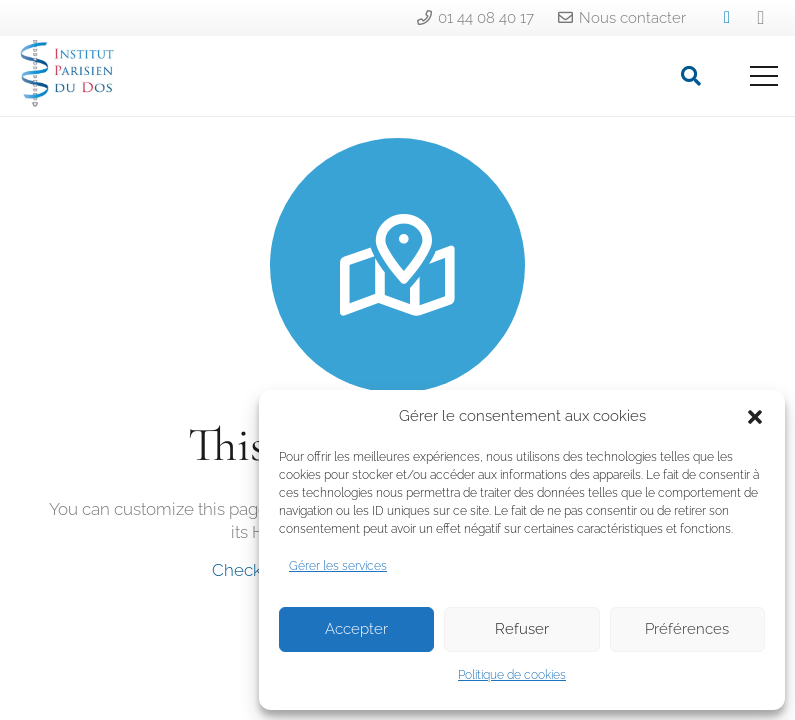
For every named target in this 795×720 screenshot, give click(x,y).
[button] (755, 417)
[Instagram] (761, 18)
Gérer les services (338, 566)
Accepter (356, 629)
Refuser (522, 629)
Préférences (687, 629)
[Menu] (763, 76)
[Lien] (67, 81)
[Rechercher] (691, 76)
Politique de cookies (512, 675)
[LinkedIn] (727, 18)
